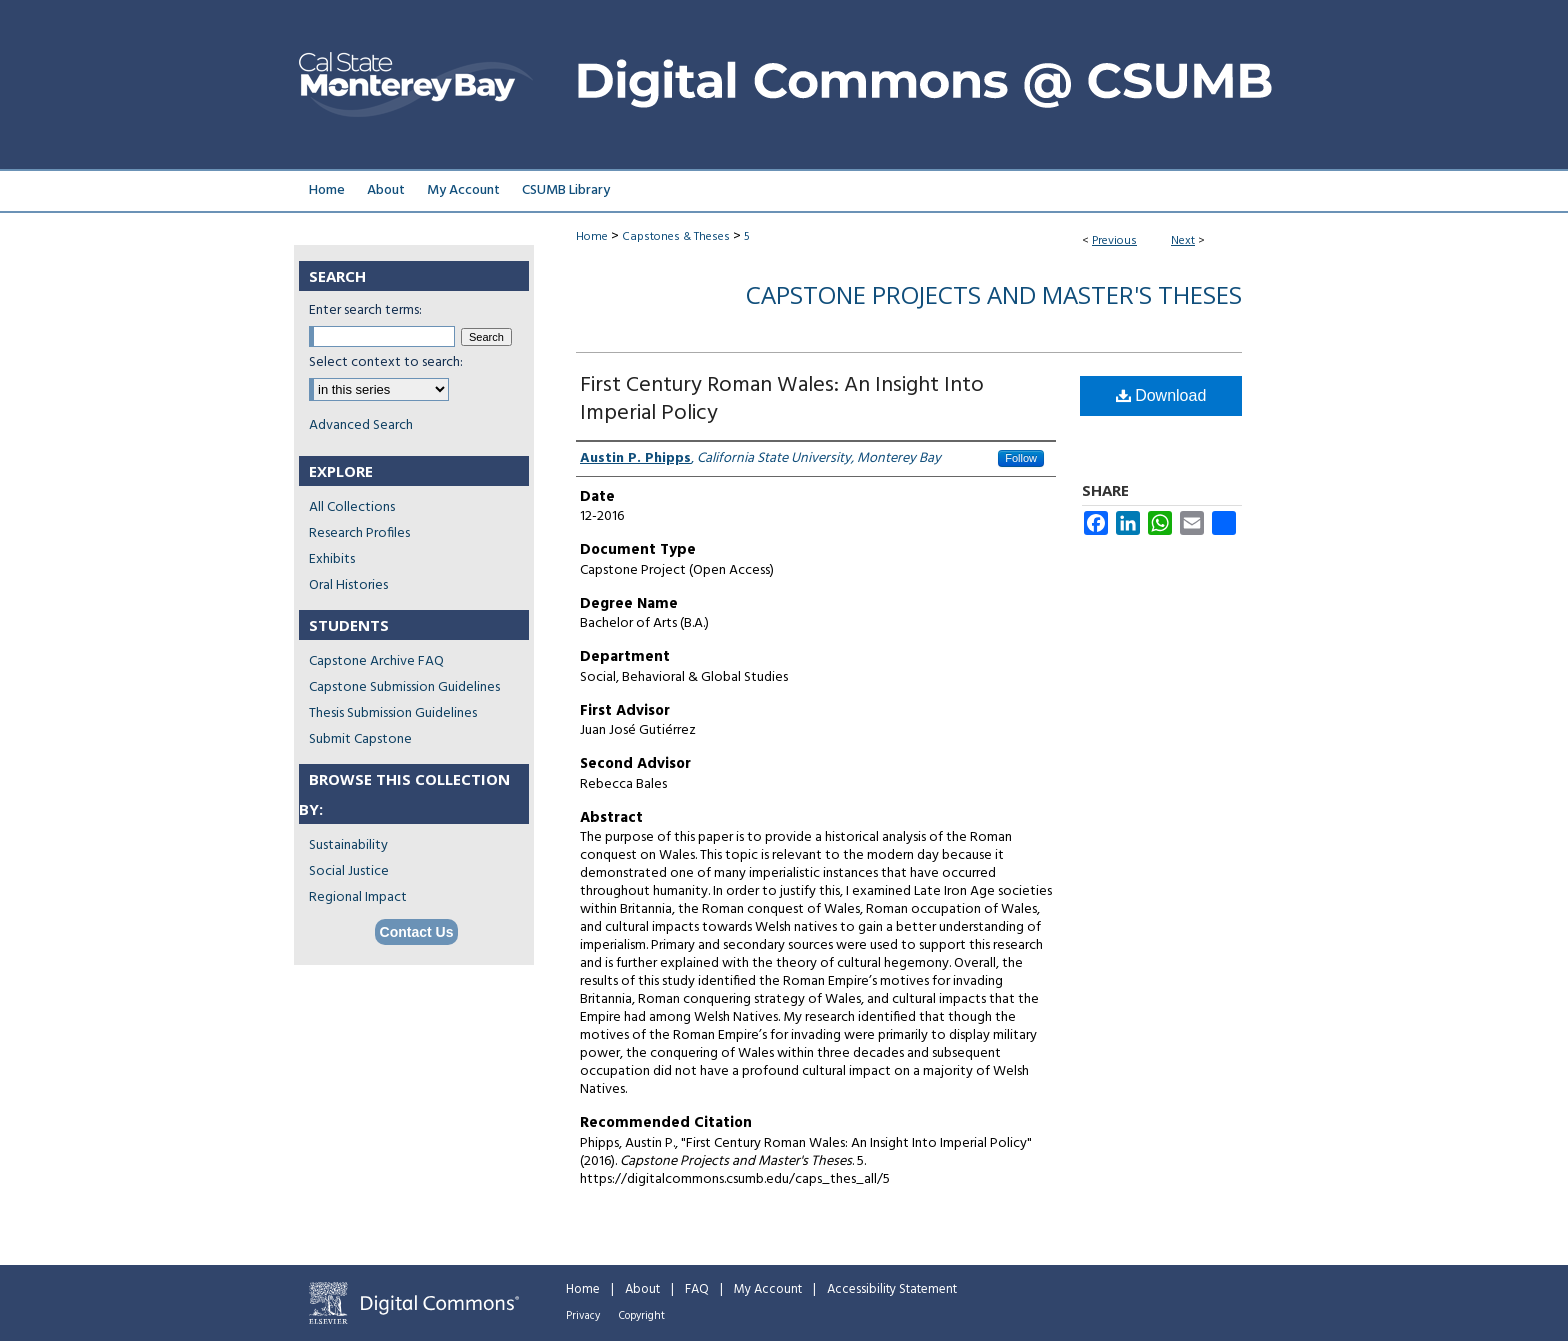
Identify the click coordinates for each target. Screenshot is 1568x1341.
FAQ (697, 1289)
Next (1183, 241)
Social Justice (349, 871)
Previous (1114, 241)
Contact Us (417, 932)
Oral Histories (348, 585)
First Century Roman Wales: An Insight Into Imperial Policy (782, 399)
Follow (1021, 458)
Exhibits (332, 559)
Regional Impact (358, 897)
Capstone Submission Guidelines (404, 687)
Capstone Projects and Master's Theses (994, 294)
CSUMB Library (566, 190)
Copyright (642, 1316)
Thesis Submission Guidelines (393, 713)
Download (1161, 395)
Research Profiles (359, 533)
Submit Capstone (360, 739)
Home (592, 237)
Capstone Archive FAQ (376, 661)
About (642, 1289)
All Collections (352, 507)
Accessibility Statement (892, 1289)
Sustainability (348, 845)
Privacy (583, 1316)
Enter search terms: (365, 310)
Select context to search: (386, 362)
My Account (768, 1289)
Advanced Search (361, 425)
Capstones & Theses (676, 237)
